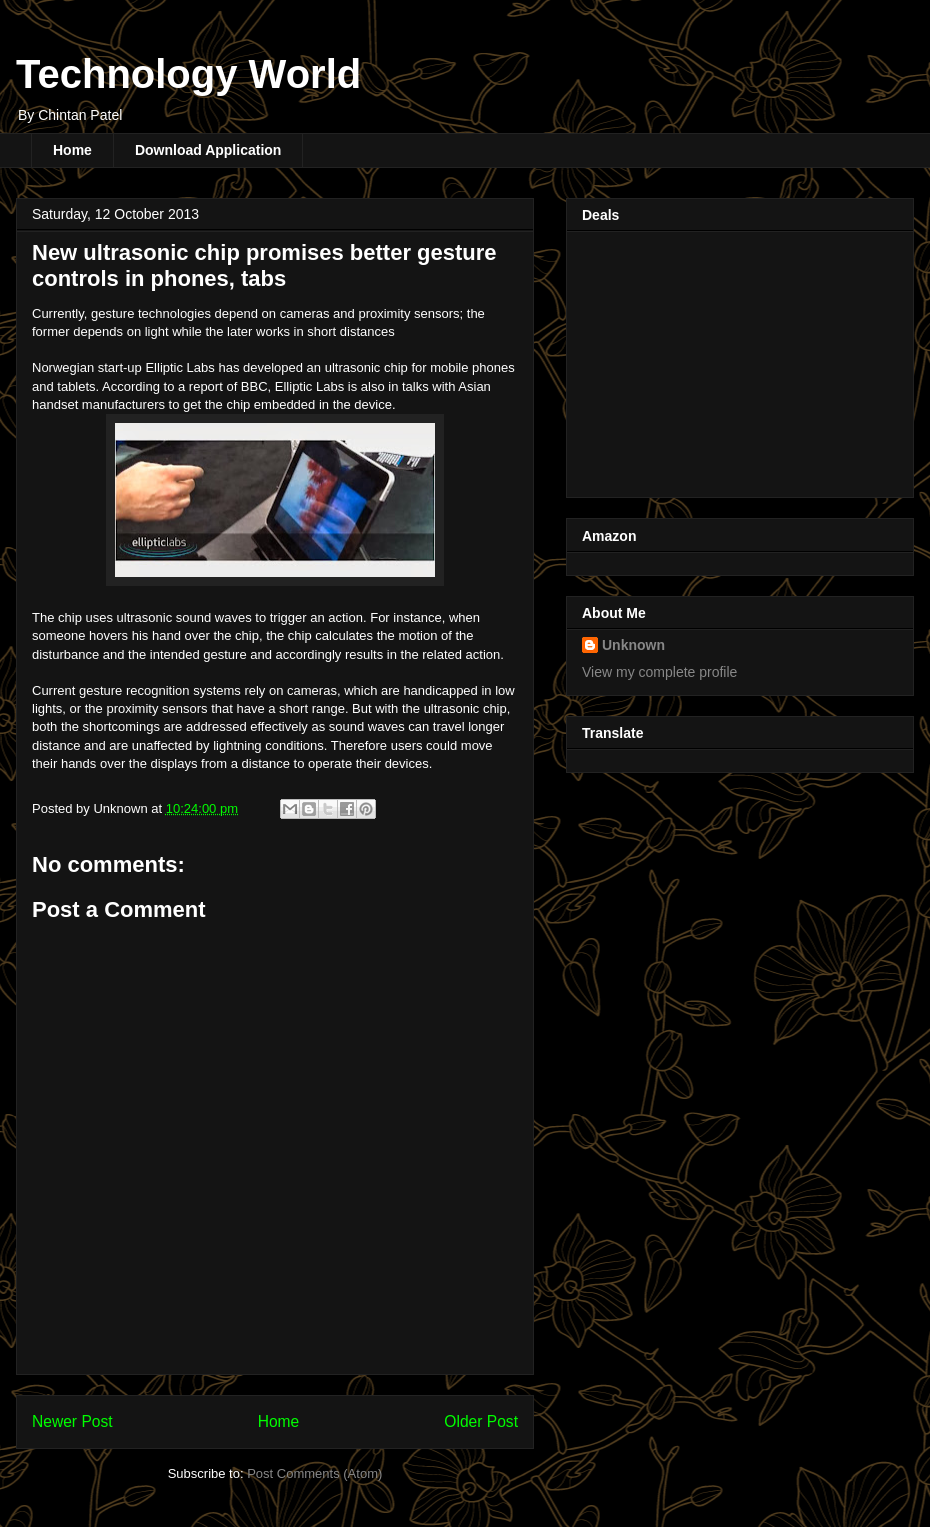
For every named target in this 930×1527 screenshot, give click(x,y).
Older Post (481, 1421)
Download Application (208, 150)
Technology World (188, 74)
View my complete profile (659, 672)
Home (72, 150)
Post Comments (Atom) (314, 1473)
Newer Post (72, 1421)
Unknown (633, 645)
